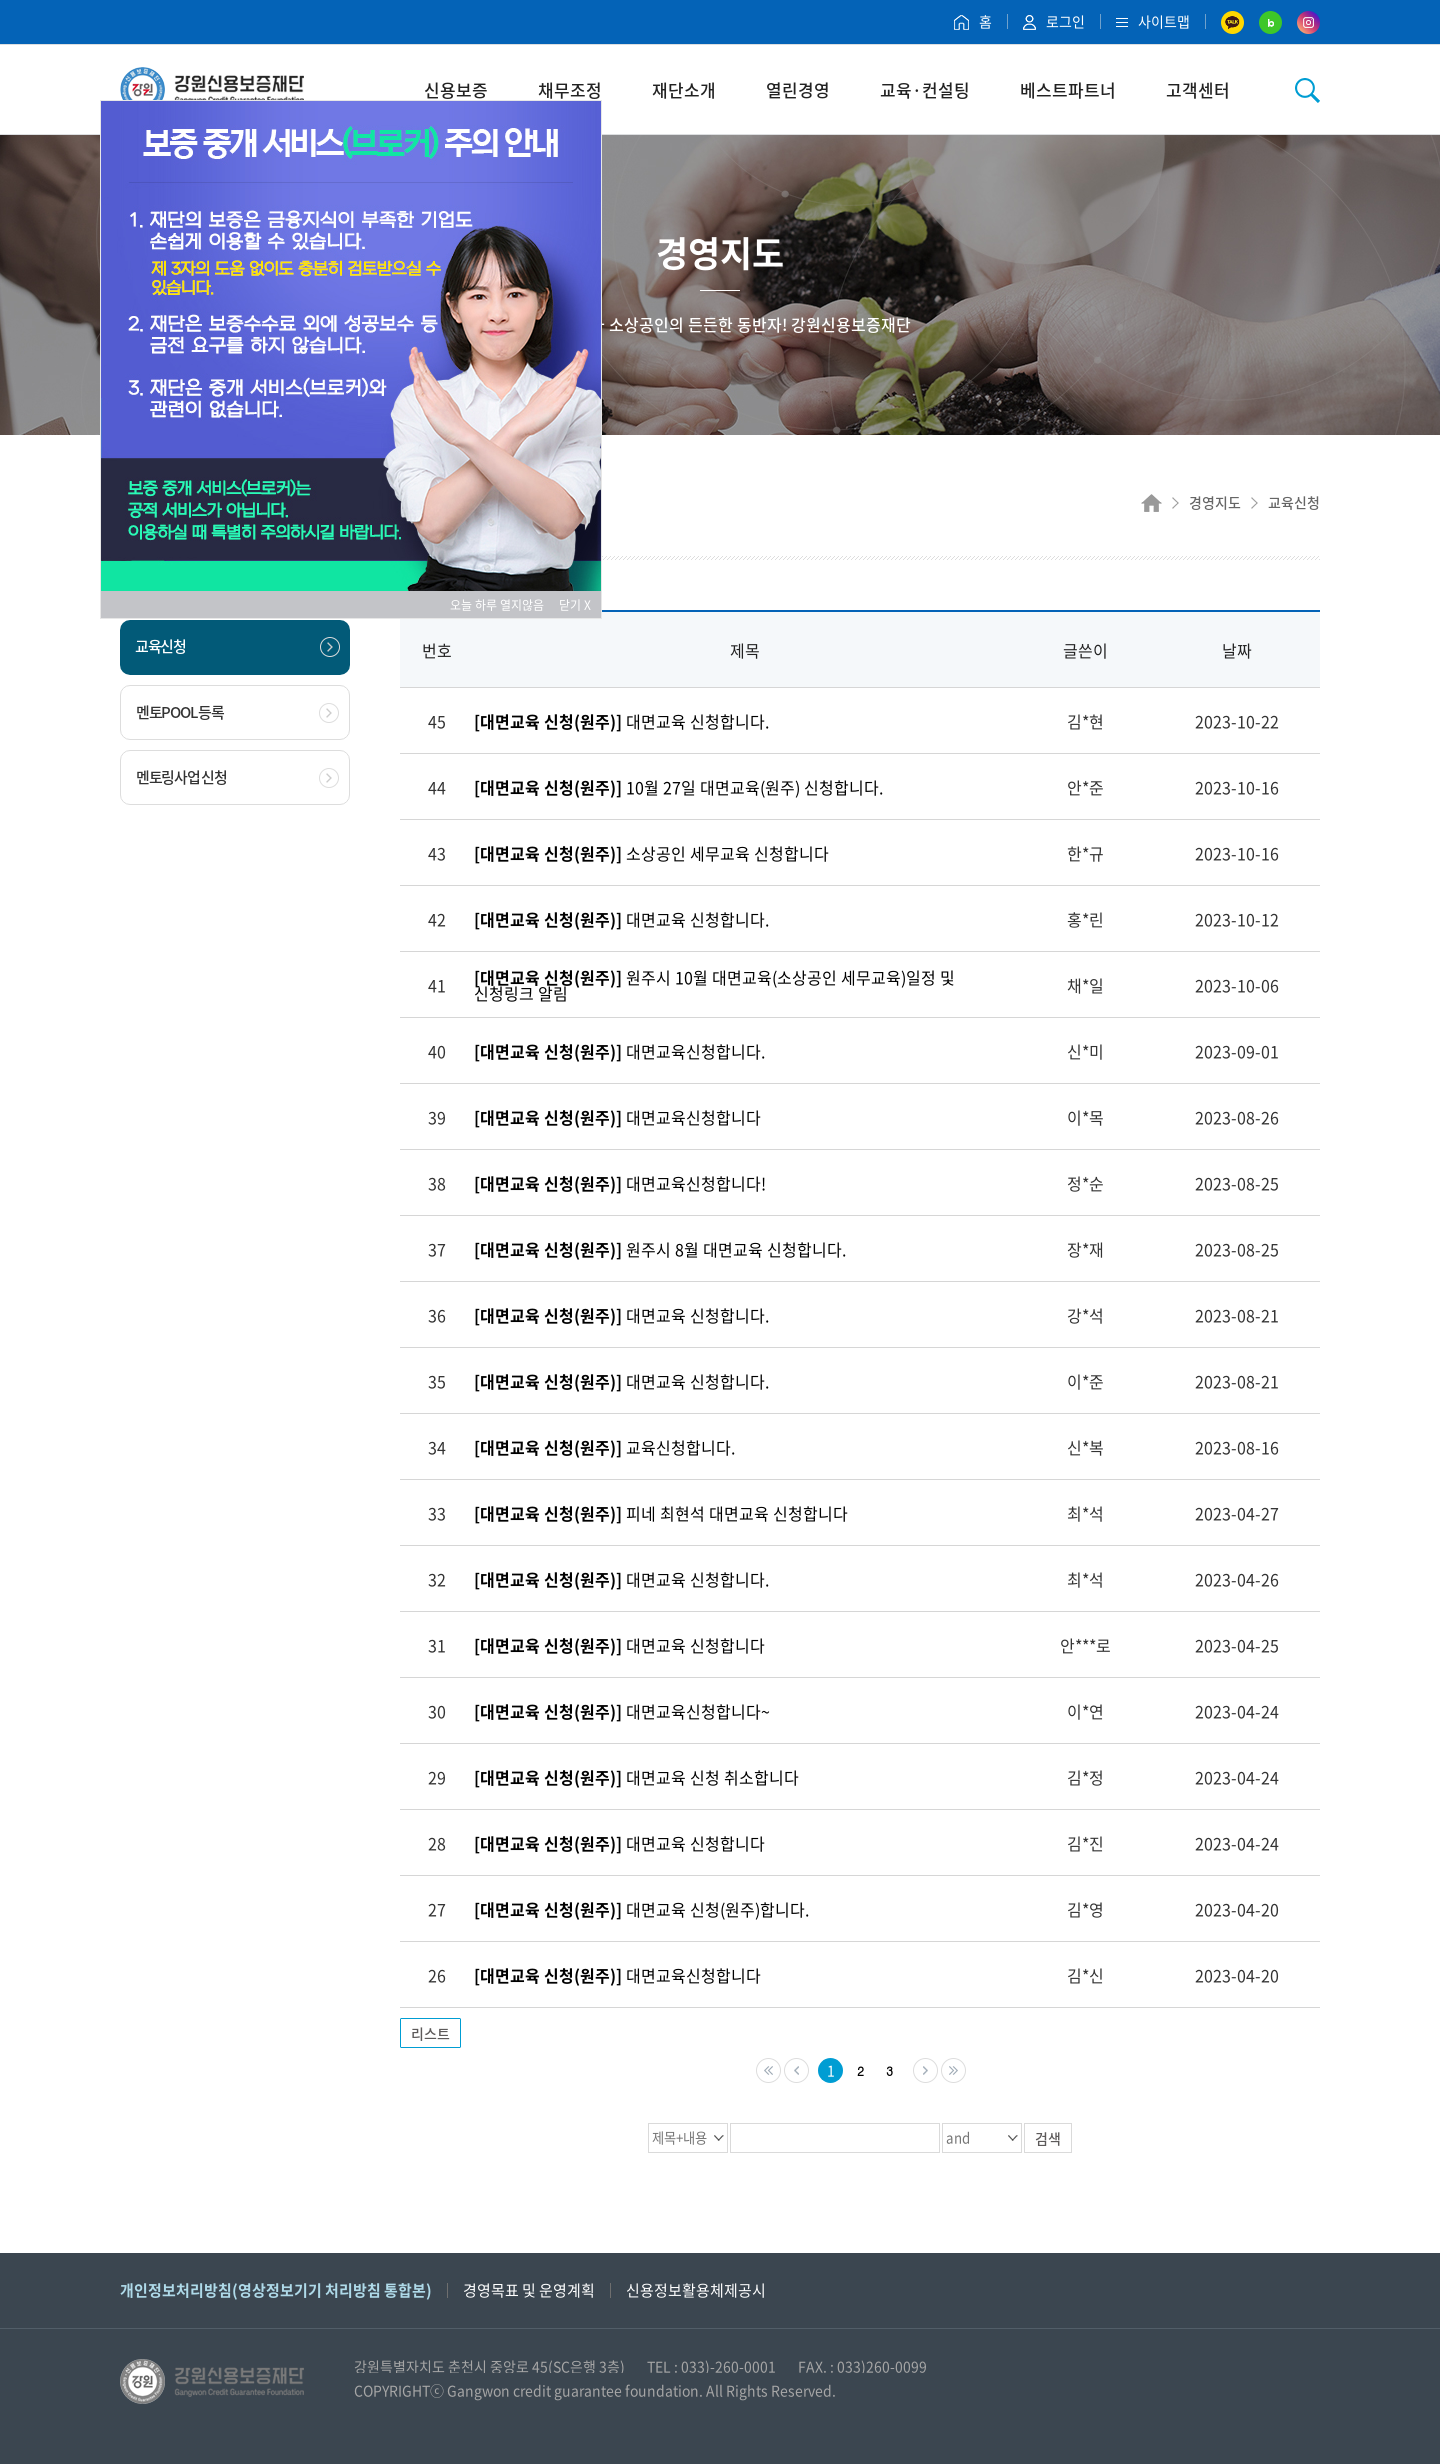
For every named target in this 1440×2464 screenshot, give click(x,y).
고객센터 (1198, 89)
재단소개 (684, 89)
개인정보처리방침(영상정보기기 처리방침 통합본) (276, 2290)
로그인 (1054, 21)
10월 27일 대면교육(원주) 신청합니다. (678, 787)
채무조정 (570, 89)
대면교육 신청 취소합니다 (636, 1777)
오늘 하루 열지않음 (503, 605)
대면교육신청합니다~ (622, 1711)
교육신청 (237, 646)
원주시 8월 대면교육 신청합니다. (660, 1249)
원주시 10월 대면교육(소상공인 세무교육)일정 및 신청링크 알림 (714, 985)
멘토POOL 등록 (237, 712)
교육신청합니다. (604, 1447)
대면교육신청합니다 (617, 1117)
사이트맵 (1153, 21)
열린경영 (798, 89)
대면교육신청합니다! (620, 1183)
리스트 (430, 2033)
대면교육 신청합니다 (619, 1645)
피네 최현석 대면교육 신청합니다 (661, 1513)
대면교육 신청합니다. (621, 721)
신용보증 (456, 89)
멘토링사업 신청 (237, 777)
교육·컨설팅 (925, 89)
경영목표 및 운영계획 (529, 2290)
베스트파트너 (1068, 89)
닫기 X (575, 605)
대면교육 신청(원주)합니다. (641, 1909)
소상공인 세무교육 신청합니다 (651, 853)
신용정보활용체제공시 (696, 2290)
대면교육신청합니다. (619, 1051)
